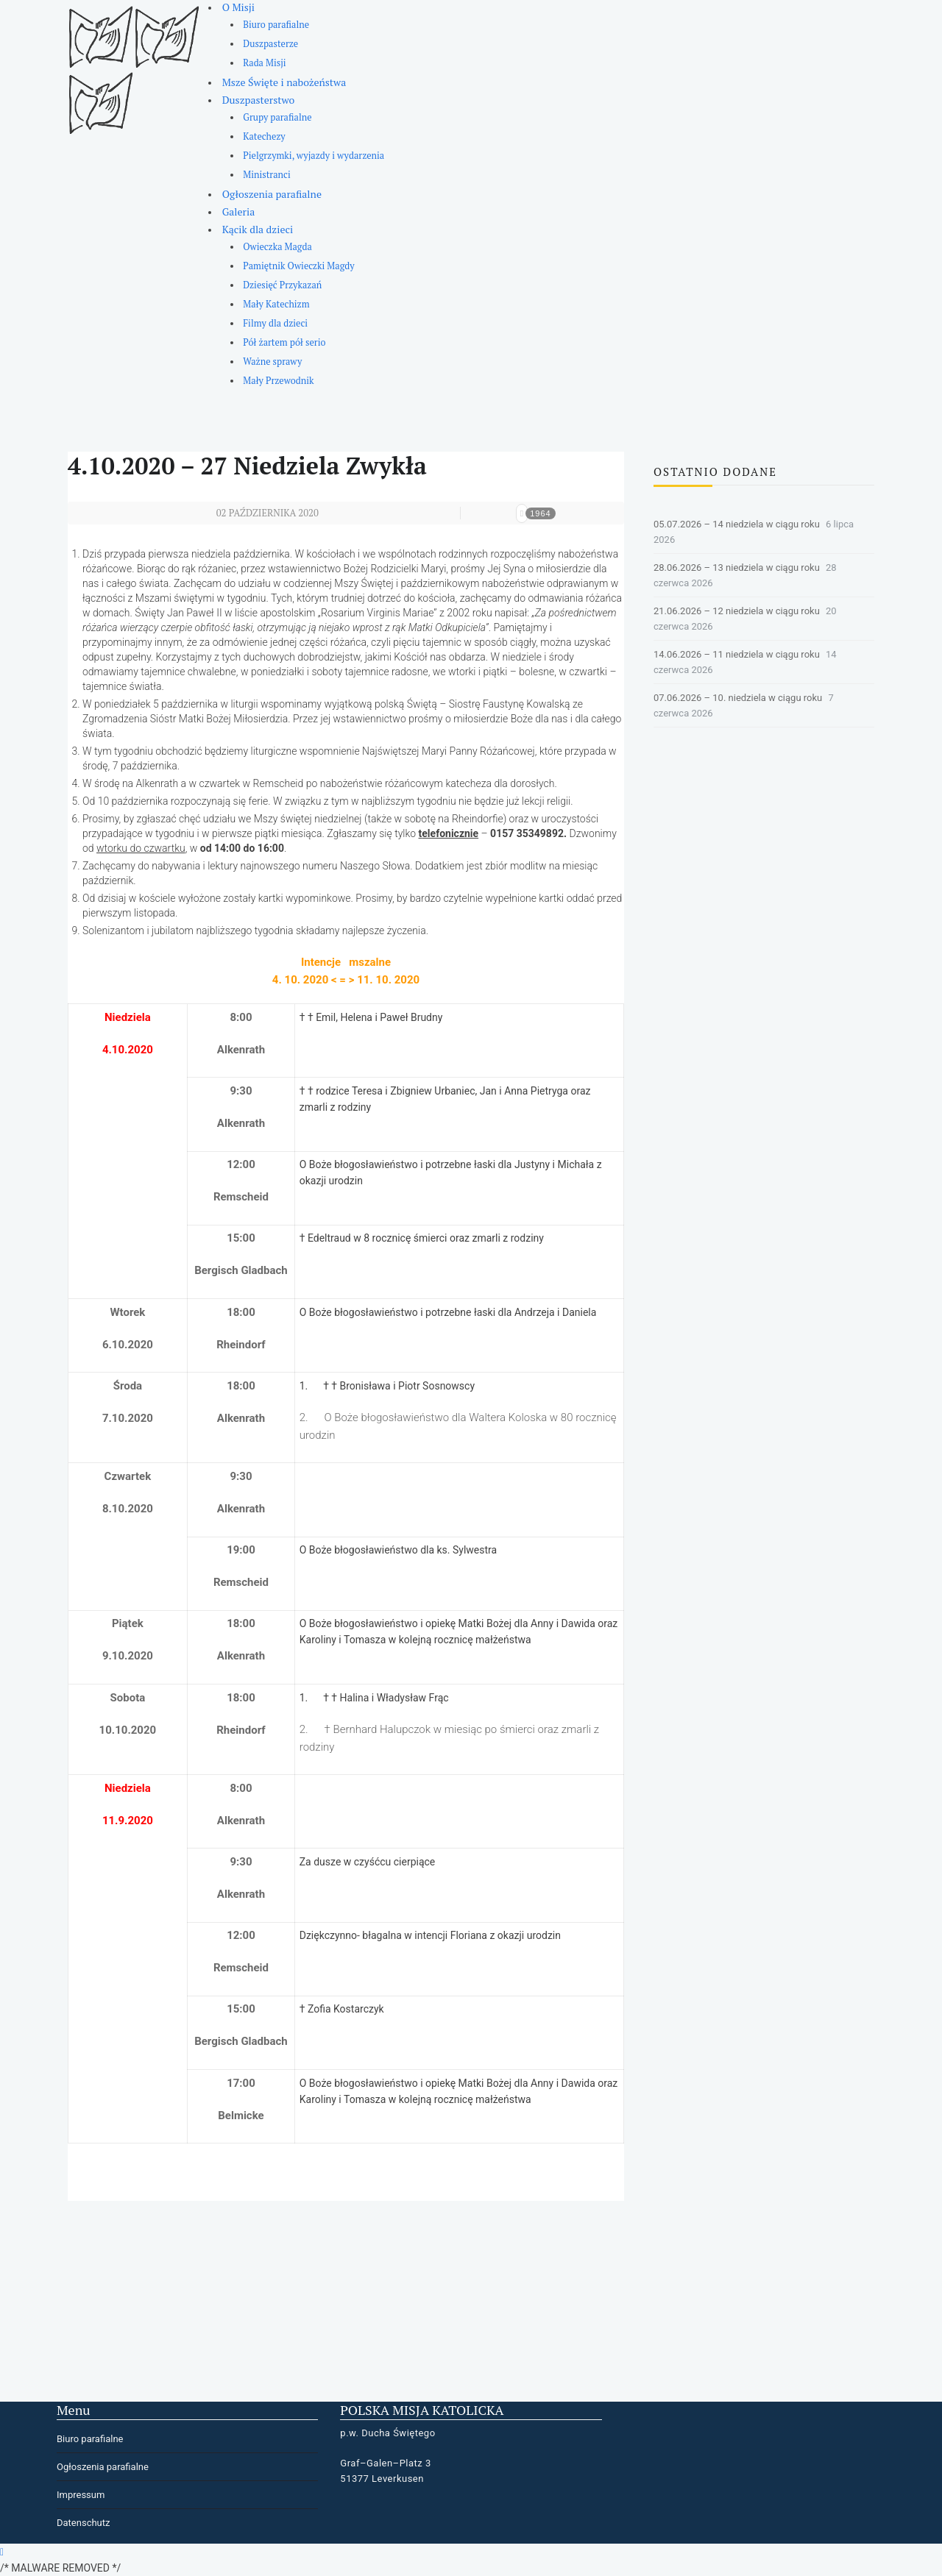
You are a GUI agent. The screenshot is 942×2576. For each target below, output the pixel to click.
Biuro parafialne (276, 24)
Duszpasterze (270, 44)
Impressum (81, 2494)
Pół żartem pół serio (284, 342)
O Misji (238, 7)
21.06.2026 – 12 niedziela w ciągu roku (737, 610)
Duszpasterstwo (258, 100)
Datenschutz (83, 2522)
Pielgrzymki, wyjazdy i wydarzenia (313, 155)
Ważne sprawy (272, 361)
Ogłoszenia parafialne (272, 194)
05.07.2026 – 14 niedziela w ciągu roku (737, 524)
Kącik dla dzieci (258, 229)
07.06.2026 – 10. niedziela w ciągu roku (738, 697)
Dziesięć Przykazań (282, 285)
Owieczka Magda (277, 247)
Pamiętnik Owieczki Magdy (298, 266)
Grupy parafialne (277, 117)
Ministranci (266, 174)
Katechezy (264, 136)
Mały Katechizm (276, 304)
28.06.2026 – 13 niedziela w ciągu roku (737, 567)
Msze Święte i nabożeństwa (284, 82)
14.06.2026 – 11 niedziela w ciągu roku (737, 654)
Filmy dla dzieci (275, 323)
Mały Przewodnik (278, 380)
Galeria (238, 211)
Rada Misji (264, 63)
